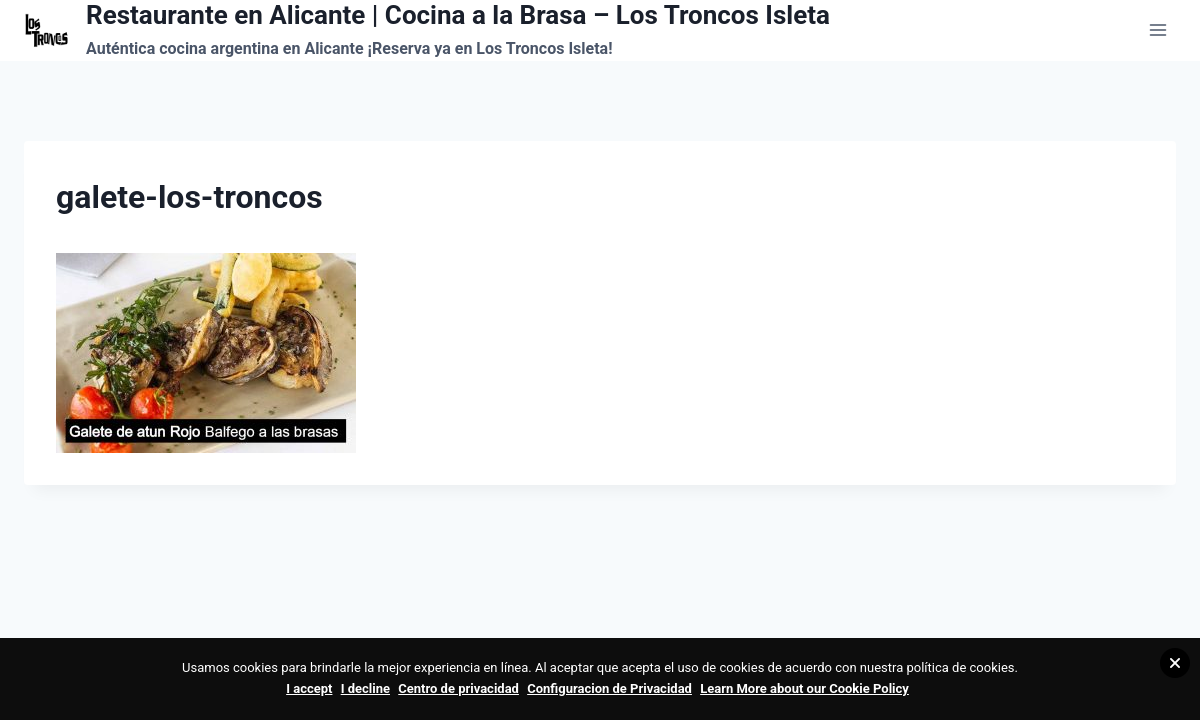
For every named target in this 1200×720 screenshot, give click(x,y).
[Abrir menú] (1157, 30)
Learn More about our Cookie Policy (804, 688)
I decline (365, 688)
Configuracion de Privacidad (609, 688)
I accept (309, 688)
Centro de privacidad (458, 688)
